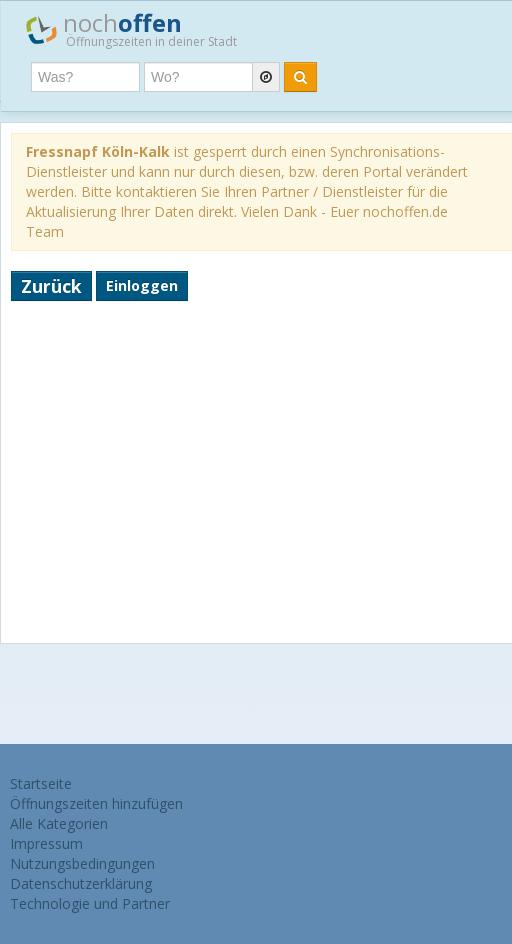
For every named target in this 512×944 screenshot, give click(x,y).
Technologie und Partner (90, 903)
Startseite (41, 783)
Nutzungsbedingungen (82, 863)
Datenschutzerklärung (81, 883)
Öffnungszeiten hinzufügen (96, 803)
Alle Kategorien (59, 823)
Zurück (51, 286)
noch (131, 29)
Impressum (46, 843)
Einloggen (142, 285)
